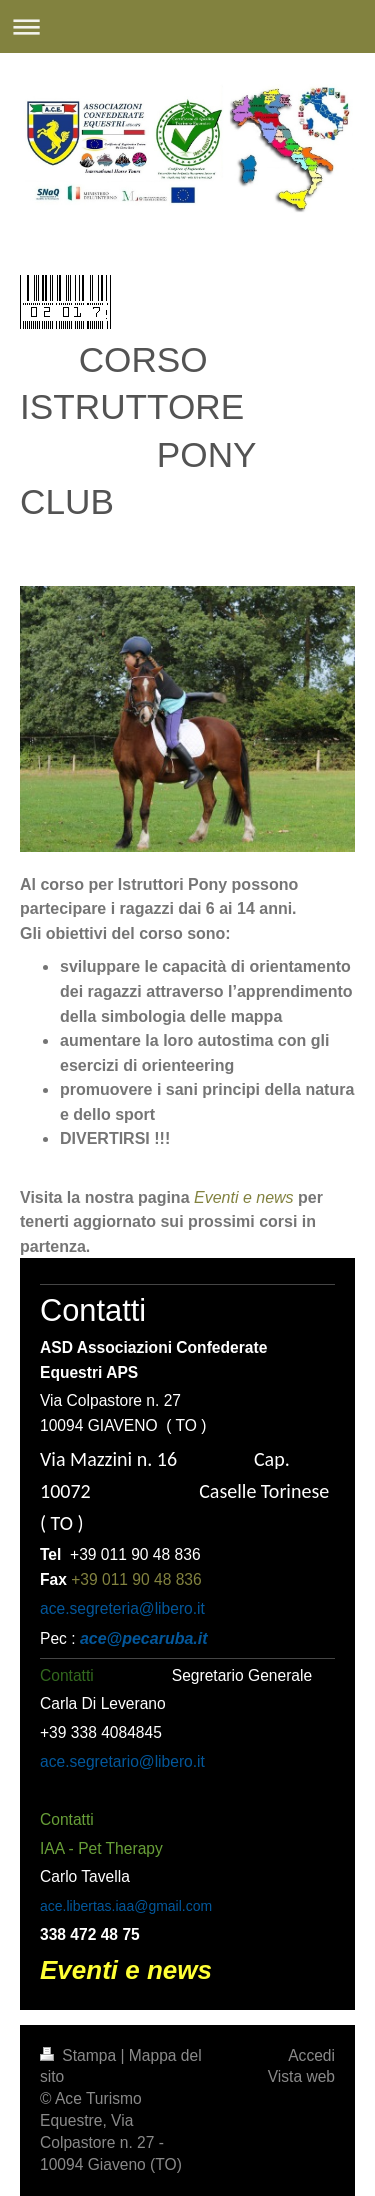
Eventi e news (244, 1197)
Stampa (80, 2055)
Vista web (301, 2076)
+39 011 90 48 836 (136, 1579)
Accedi (311, 2055)
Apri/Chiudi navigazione (187, 26)
